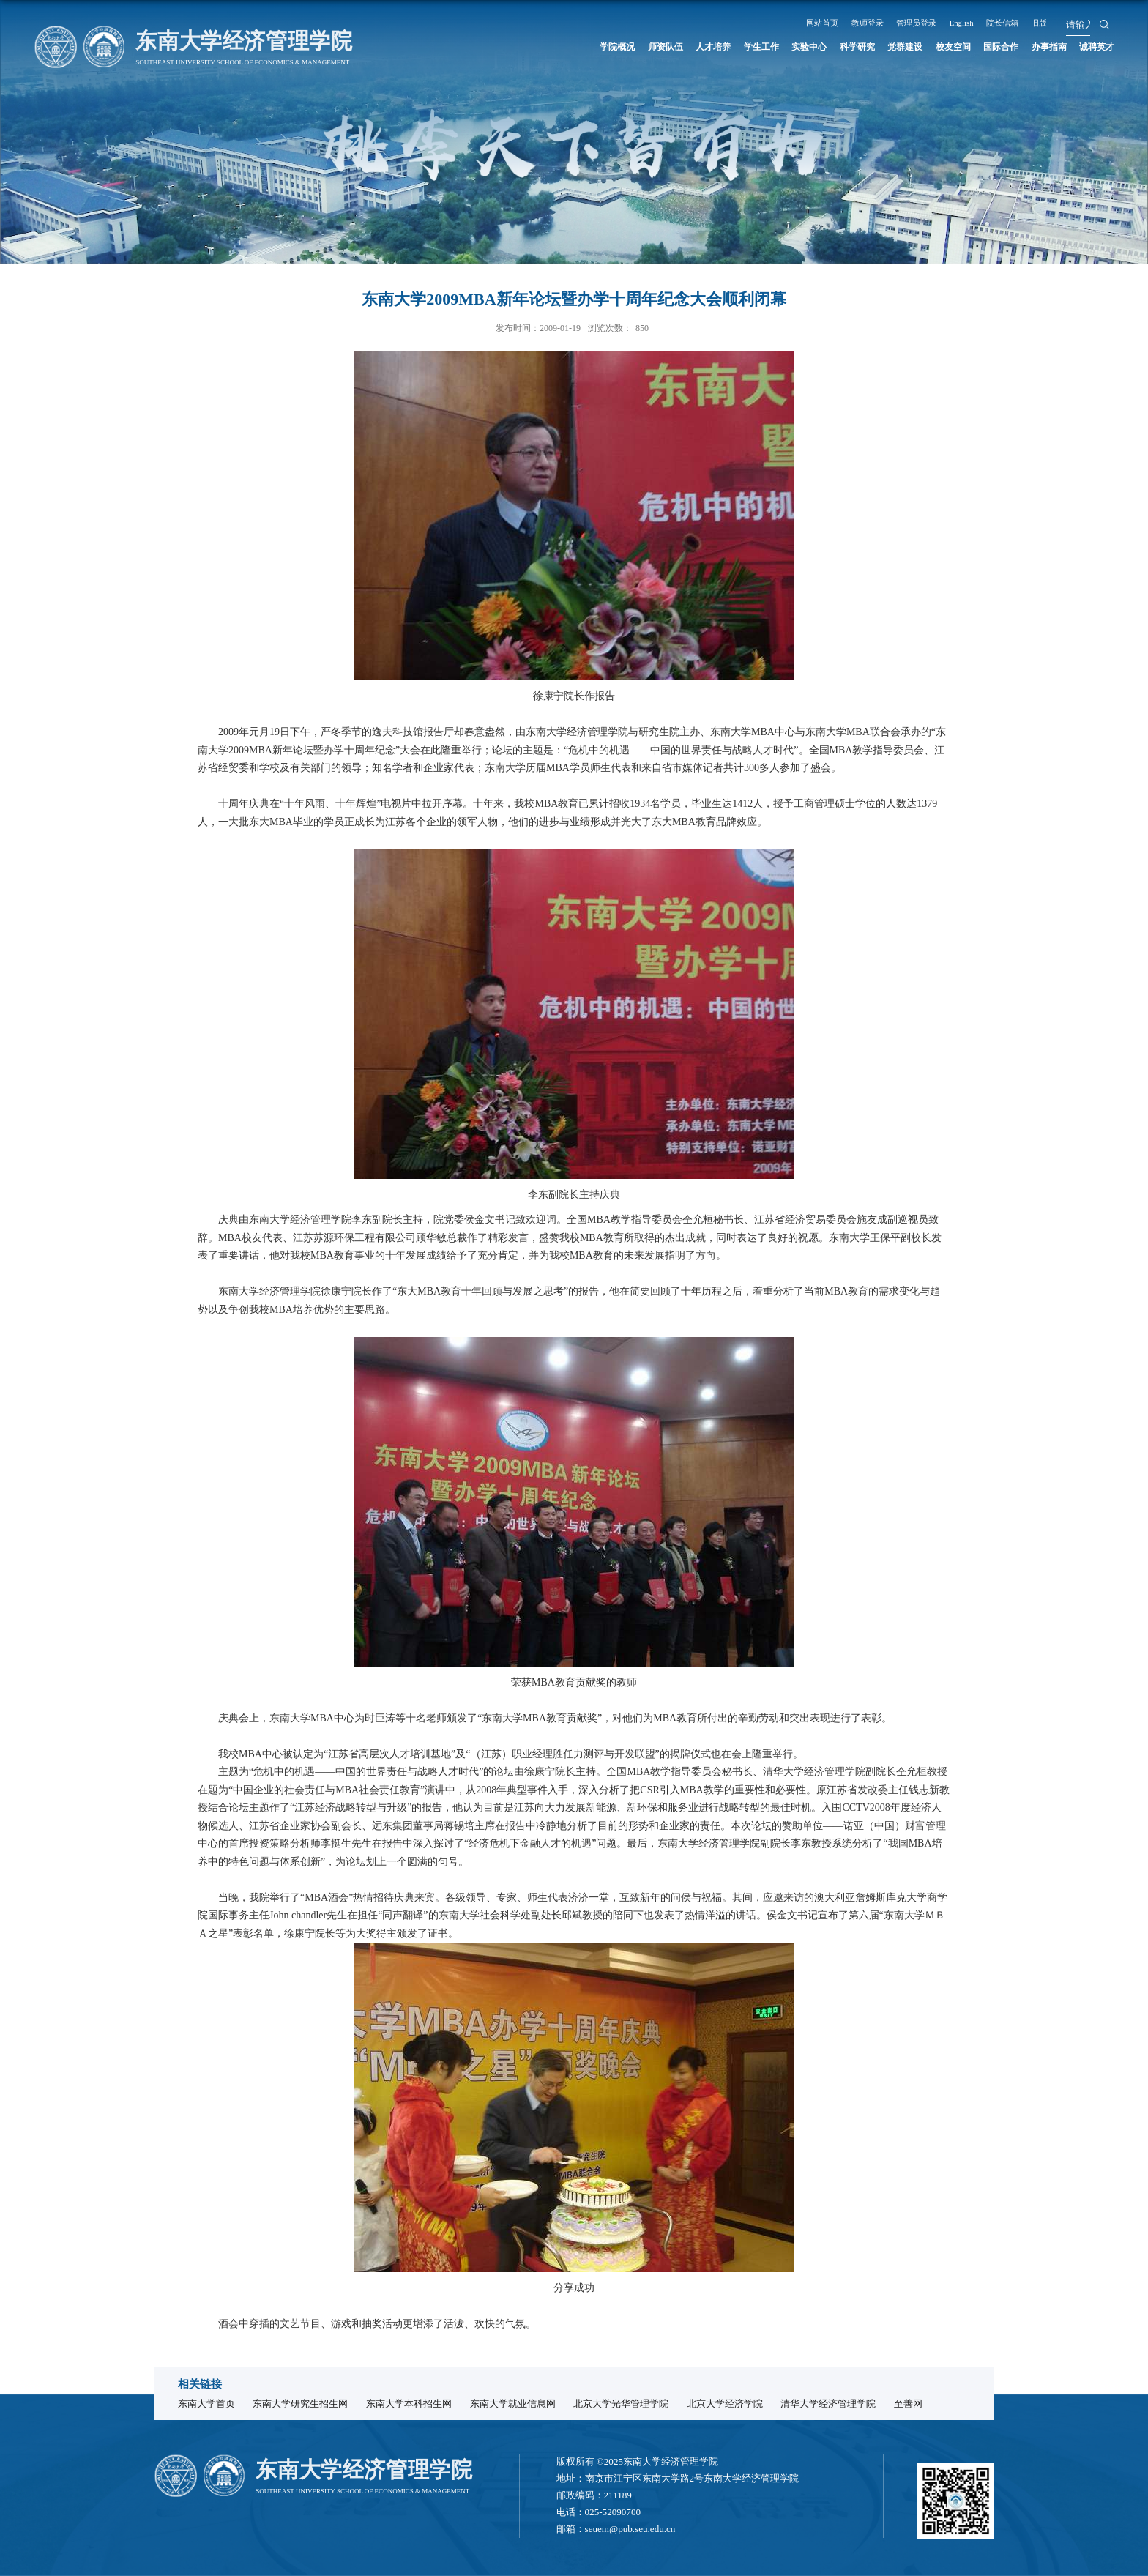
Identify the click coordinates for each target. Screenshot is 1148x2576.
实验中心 (735, 47)
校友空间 (914, 47)
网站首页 (811, 22)
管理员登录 (923, 22)
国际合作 (973, 47)
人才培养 (616, 47)
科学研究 (794, 47)
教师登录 (865, 22)
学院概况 (497, 47)
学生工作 (676, 47)
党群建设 (854, 47)
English (977, 22)
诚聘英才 (1092, 47)
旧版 (1070, 22)
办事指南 (1033, 47)
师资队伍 (556, 47)
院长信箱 (1026, 22)
